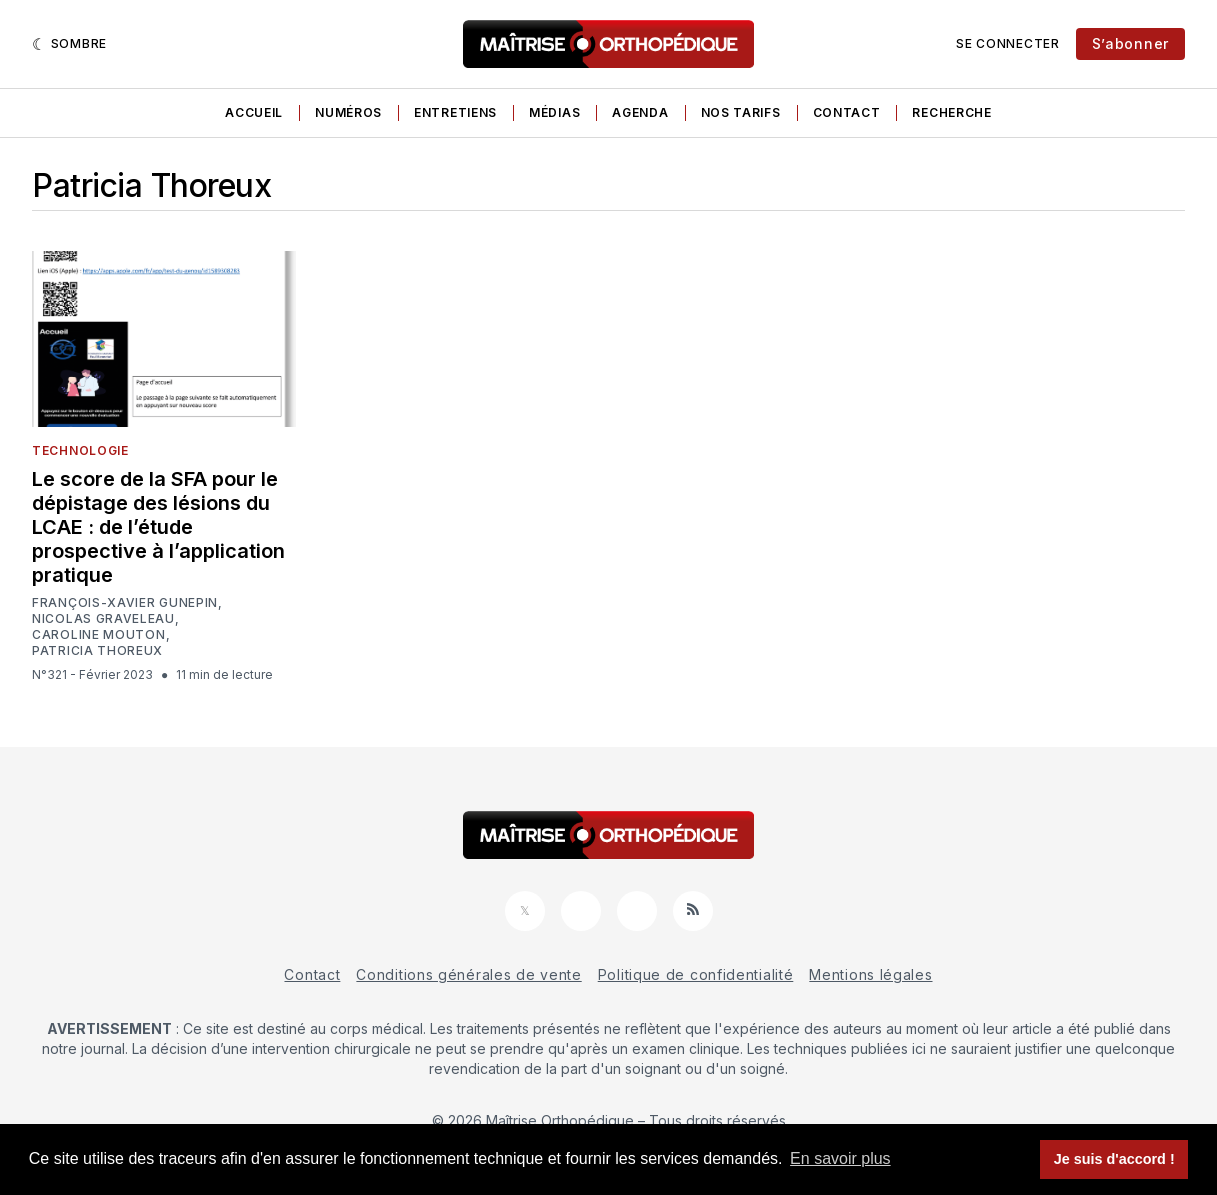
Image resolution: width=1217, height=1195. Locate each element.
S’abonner (1130, 43)
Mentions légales (870, 974)
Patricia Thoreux (97, 650)
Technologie (80, 450)
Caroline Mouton (99, 634)
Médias (554, 112)
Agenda (640, 112)
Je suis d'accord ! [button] (1114, 1159)
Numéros (348, 112)
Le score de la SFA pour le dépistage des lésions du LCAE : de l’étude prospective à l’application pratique (158, 527)
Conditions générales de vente (468, 974)
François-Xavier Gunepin (125, 603)
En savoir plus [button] (840, 1158)
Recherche (951, 112)
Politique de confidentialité (696, 974)
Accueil (254, 112)
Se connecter (1007, 43)
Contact (847, 112)
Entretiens (455, 112)
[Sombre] (69, 44)
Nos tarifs (741, 112)
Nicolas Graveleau (103, 619)
